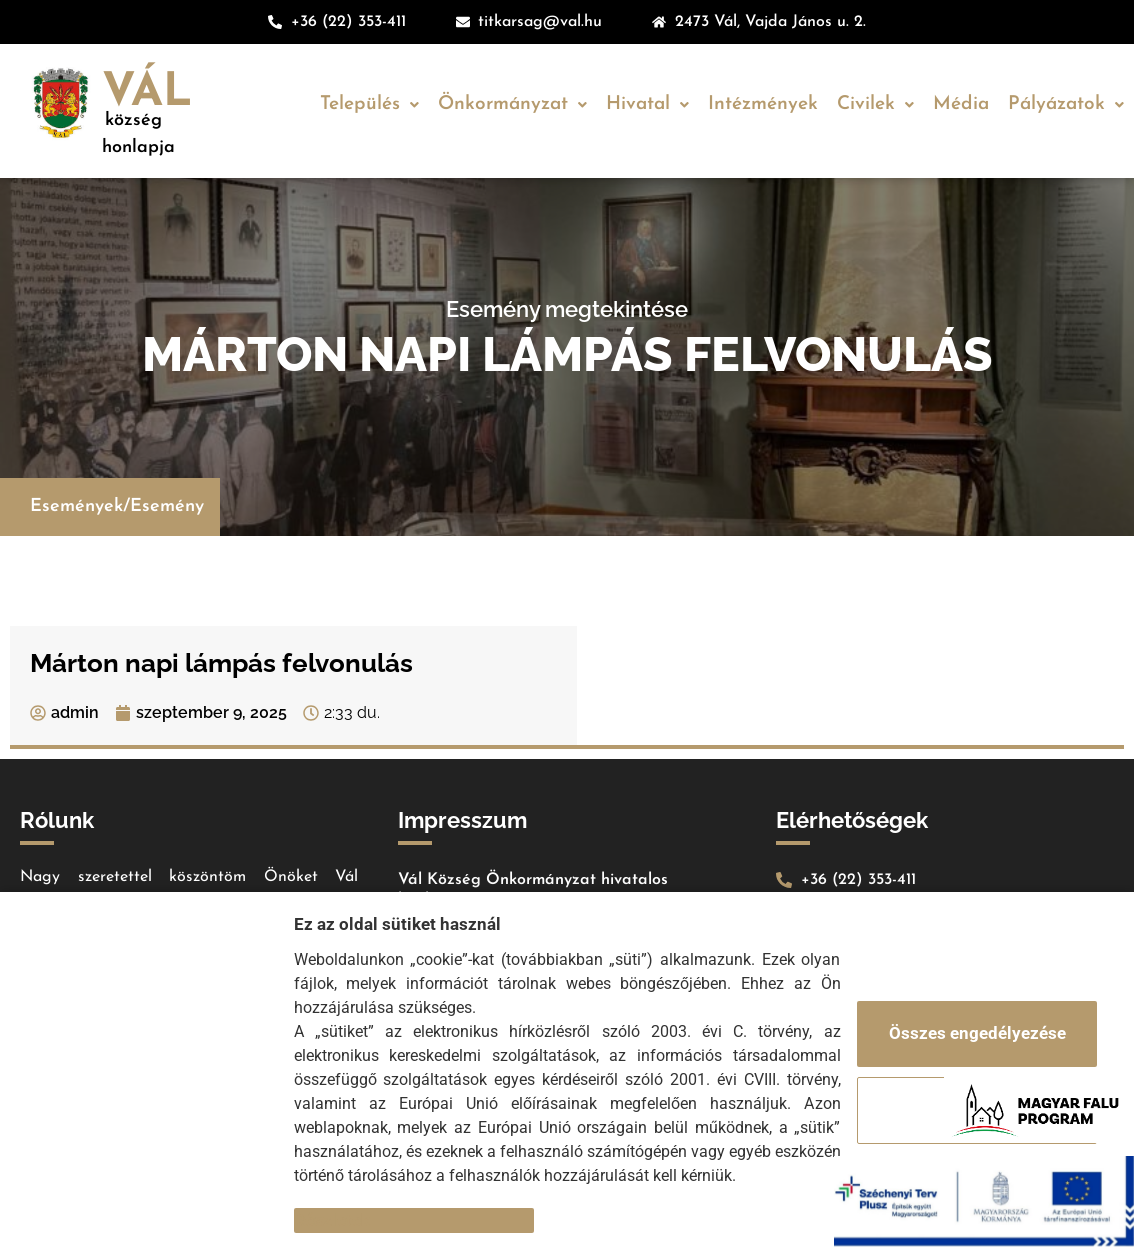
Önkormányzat (512, 104)
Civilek (875, 104)
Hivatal (647, 104)
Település (369, 104)
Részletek (332, 1220)
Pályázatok (1066, 104)
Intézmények (763, 104)
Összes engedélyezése (977, 1033)
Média (961, 104)
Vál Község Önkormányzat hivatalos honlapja (533, 890)
